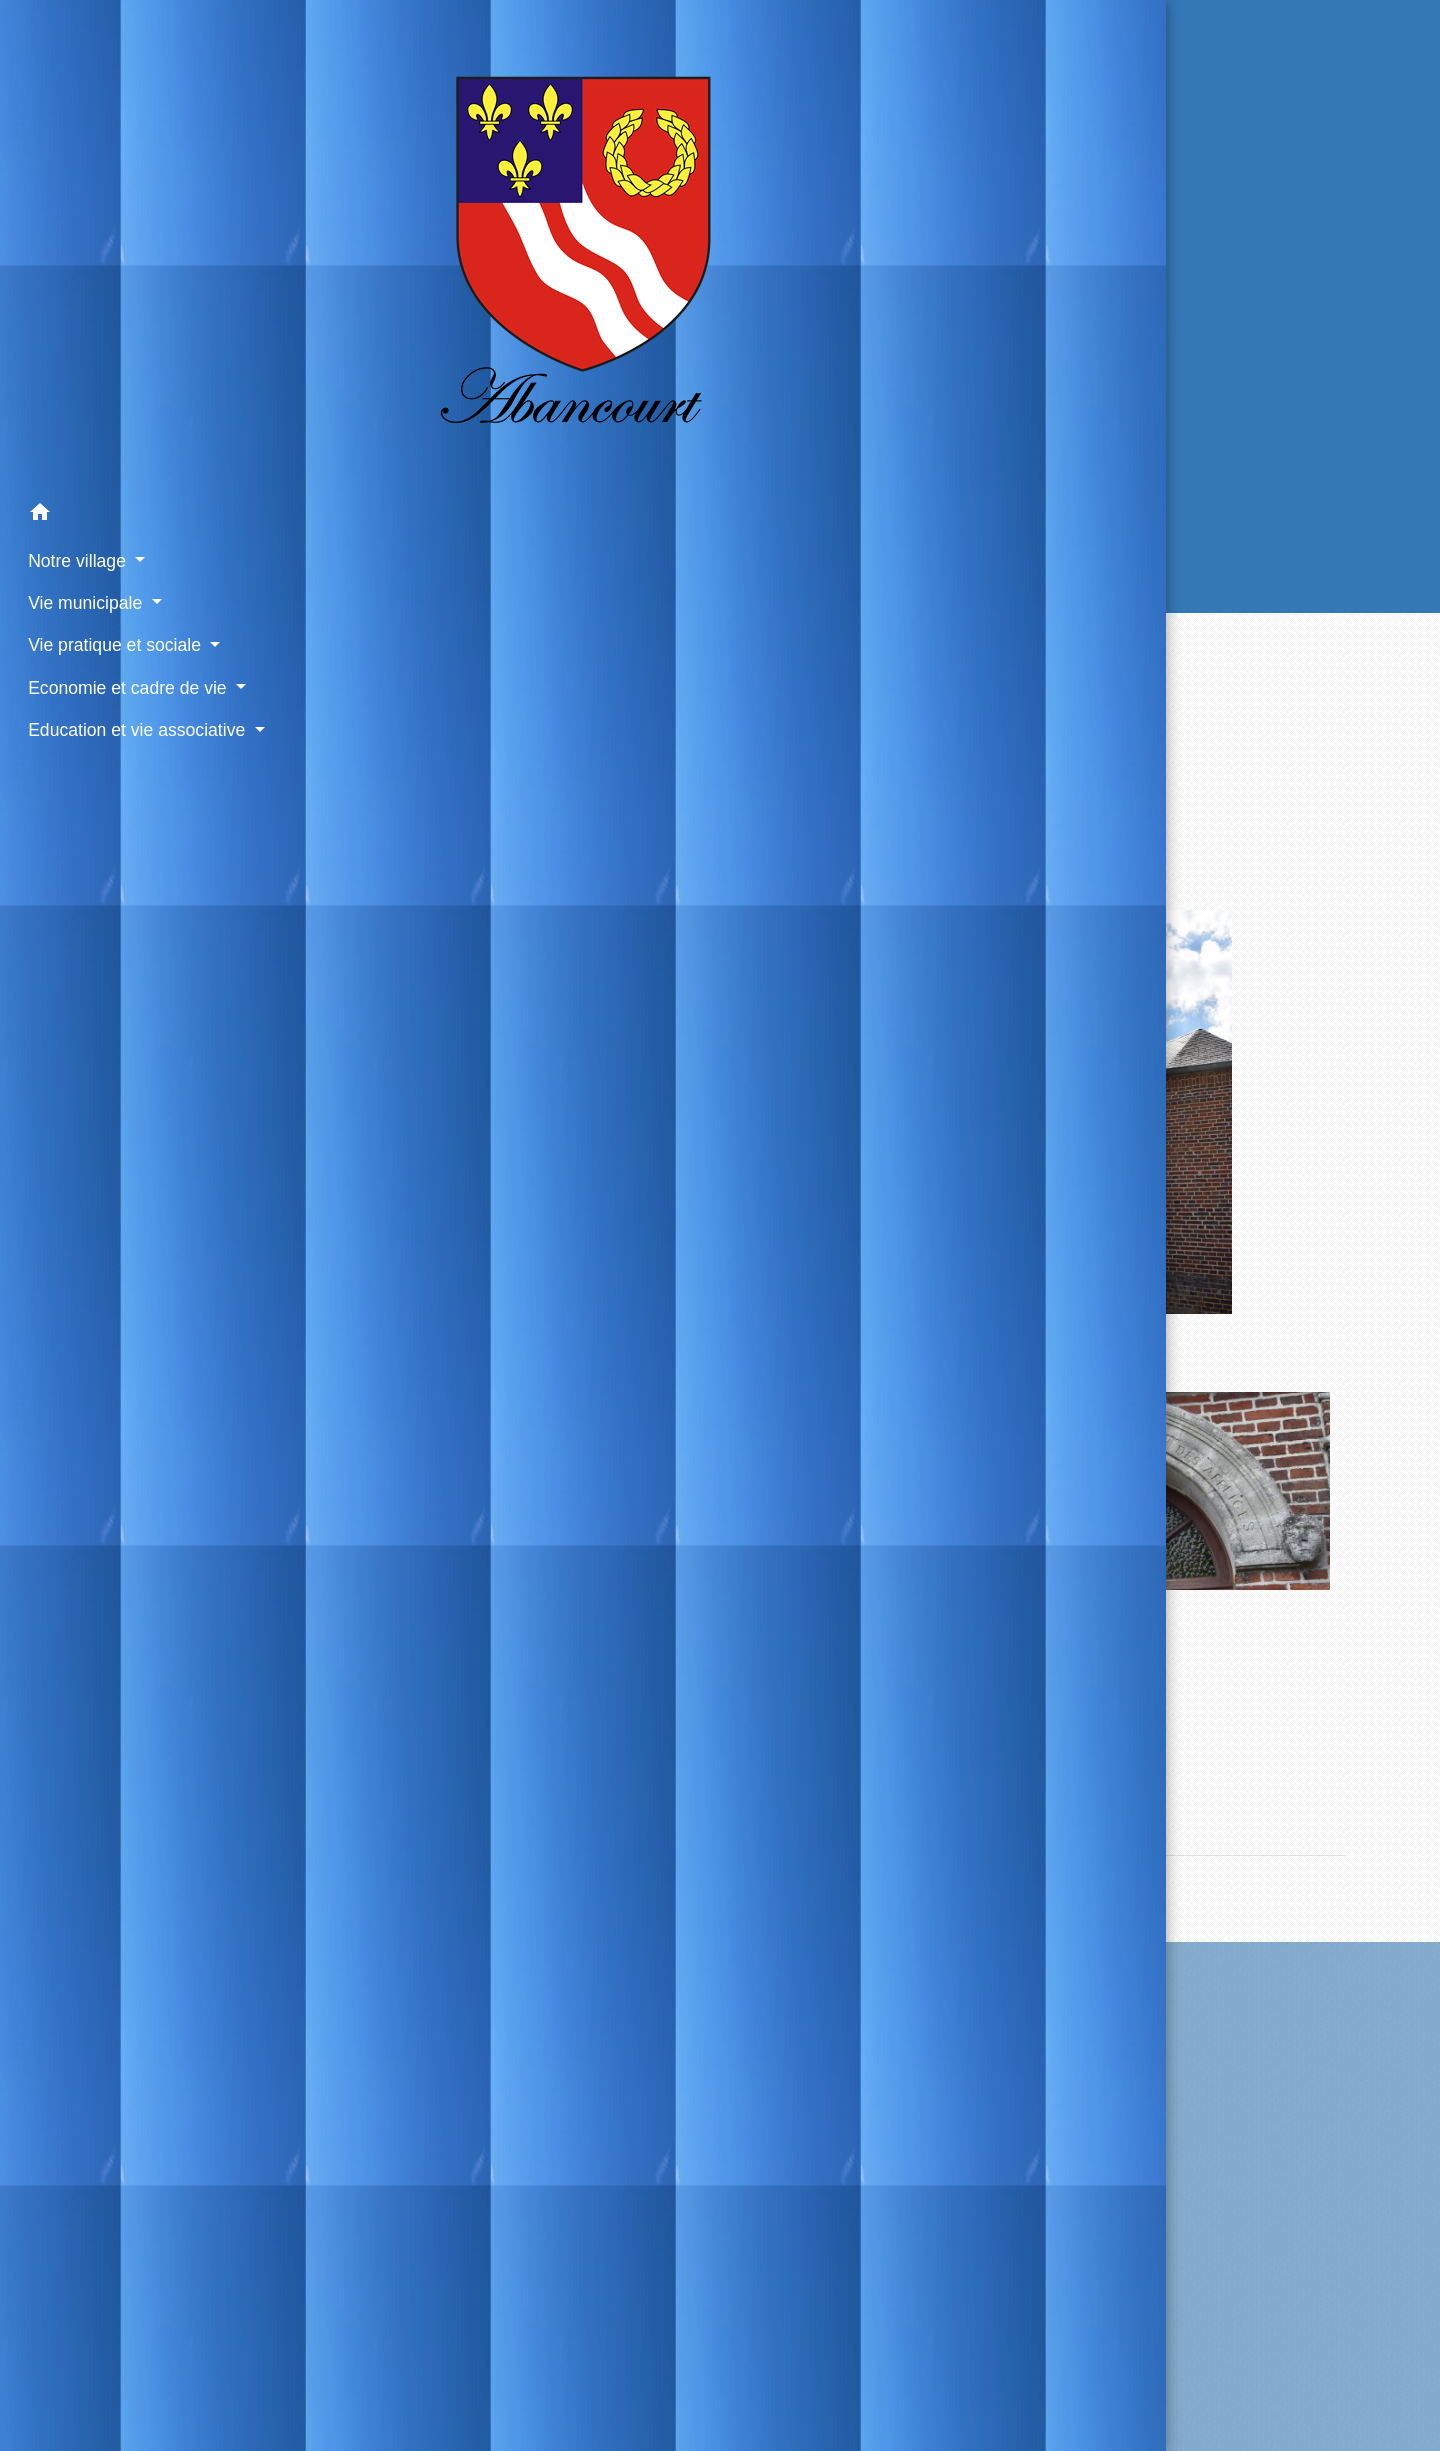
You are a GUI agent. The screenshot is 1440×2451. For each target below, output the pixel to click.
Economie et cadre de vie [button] (116, 564)
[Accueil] (129, 184)
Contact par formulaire (849, 2124)
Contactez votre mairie (850, 1981)
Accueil (546, 329)
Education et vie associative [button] (123, 606)
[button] (129, 391)
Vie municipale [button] (74, 479)
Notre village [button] (66, 437)
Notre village (684, 329)
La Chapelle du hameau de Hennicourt (988, 329)
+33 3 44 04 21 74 (849, 2092)
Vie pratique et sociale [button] (104, 522)
